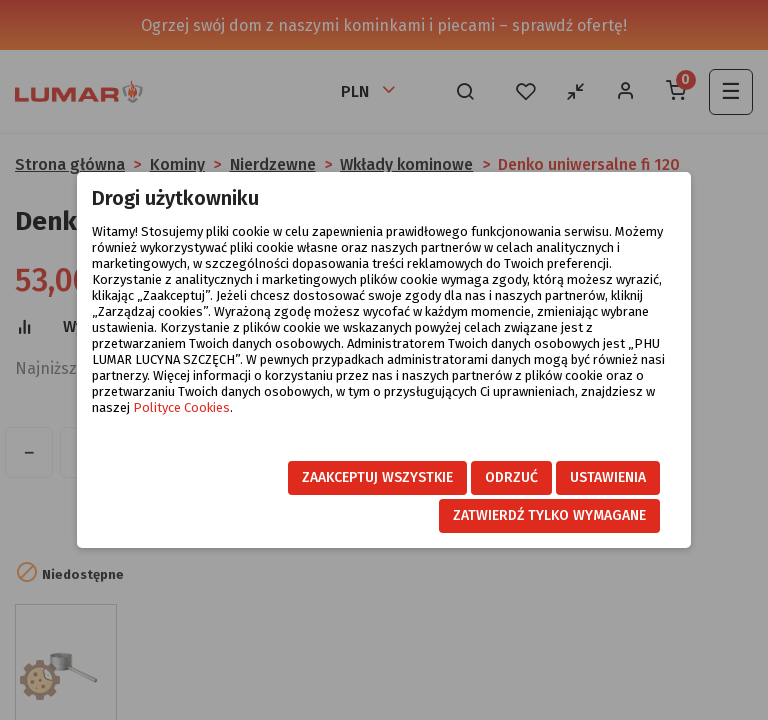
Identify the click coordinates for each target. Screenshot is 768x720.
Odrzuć (511, 477)
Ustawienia (608, 477)
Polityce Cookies (181, 407)
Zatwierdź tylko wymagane (549, 515)
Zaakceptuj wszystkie (377, 477)
